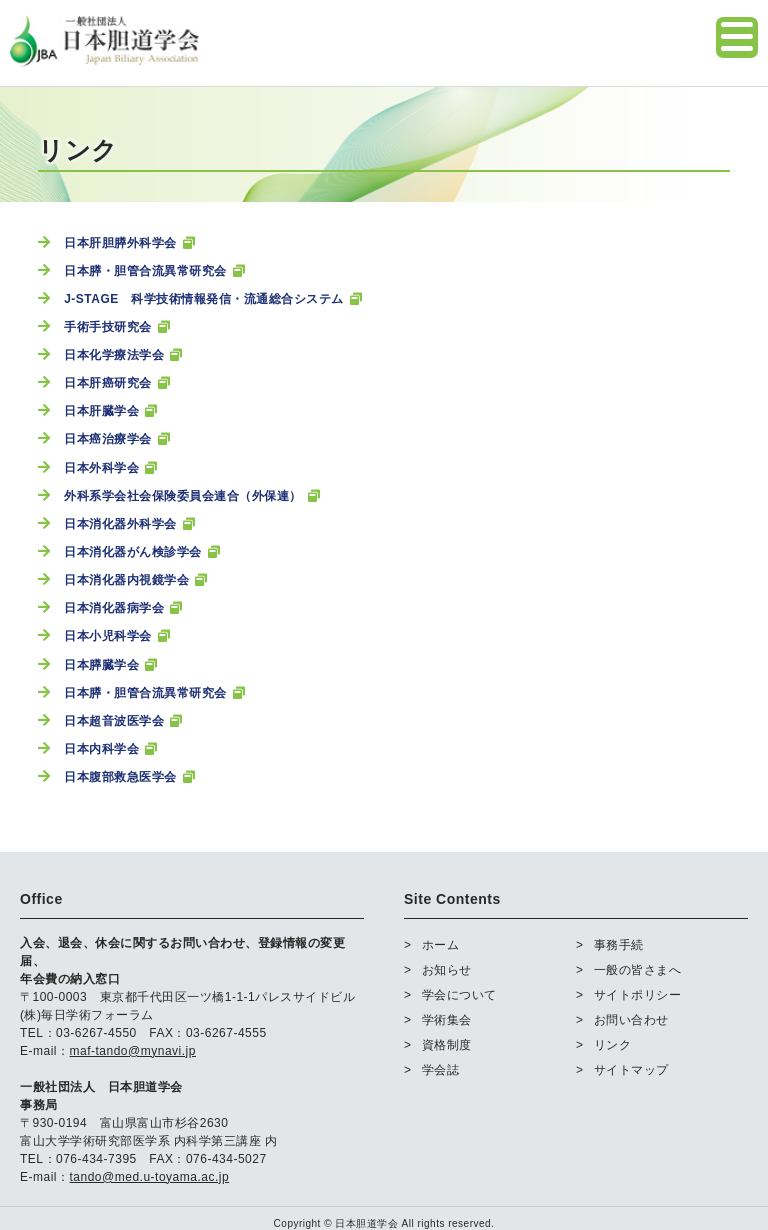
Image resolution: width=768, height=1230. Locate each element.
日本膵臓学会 (101, 665)
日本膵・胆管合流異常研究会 (145, 271)
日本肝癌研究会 (108, 383)
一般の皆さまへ (638, 969)
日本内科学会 (101, 749)
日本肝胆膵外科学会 (120, 243)
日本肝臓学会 (101, 411)
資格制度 (447, 1044)
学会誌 (441, 1069)
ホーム (441, 944)
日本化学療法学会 (114, 355)
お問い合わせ (631, 1019)
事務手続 (619, 944)
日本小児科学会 (108, 636)
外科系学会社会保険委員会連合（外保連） (183, 496)
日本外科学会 (101, 468)
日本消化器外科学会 (120, 524)
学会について (459, 994)
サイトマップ (631, 1069)
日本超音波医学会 (114, 721)
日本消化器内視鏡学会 (126, 580)
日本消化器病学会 (114, 608)
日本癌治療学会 (108, 439)
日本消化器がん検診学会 (133, 552)
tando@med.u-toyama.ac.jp (150, 1176)
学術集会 (447, 1019)
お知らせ (447, 969)
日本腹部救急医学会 (120, 777)
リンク (613, 1044)
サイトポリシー (638, 994)
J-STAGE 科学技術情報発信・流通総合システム (204, 299)
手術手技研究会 (108, 327)
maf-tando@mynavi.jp (133, 1050)
